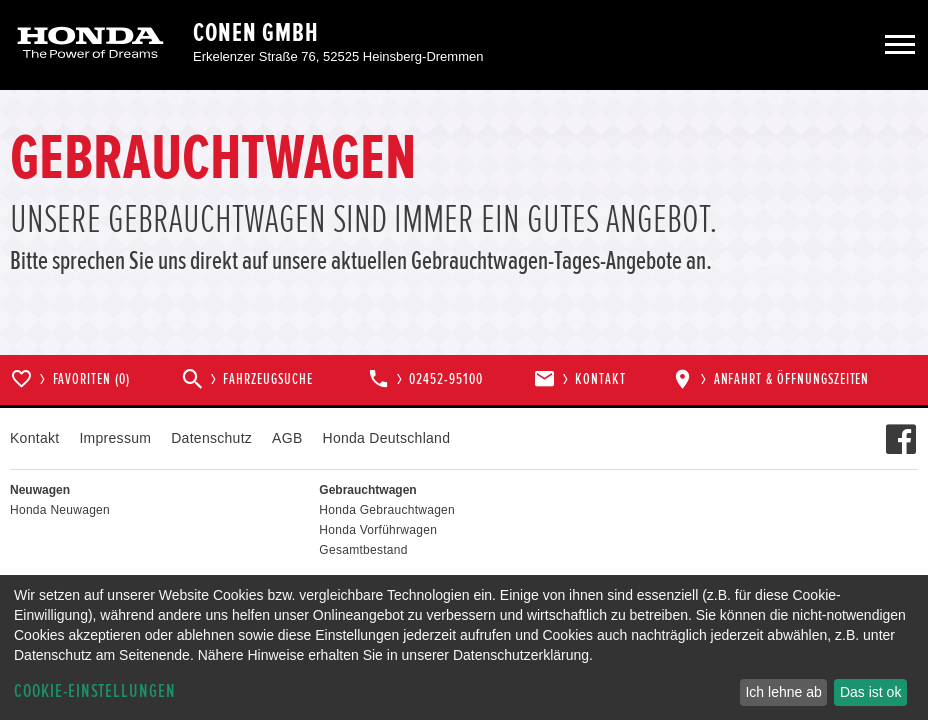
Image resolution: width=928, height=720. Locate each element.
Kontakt (34, 438)
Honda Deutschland (387, 438)
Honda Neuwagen (60, 510)
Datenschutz (211, 438)
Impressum (115, 438)
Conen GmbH (256, 33)
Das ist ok (870, 692)
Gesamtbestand (363, 550)
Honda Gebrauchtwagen (387, 510)
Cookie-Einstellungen (95, 691)
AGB (287, 438)
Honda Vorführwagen (378, 530)
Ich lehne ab (783, 692)
